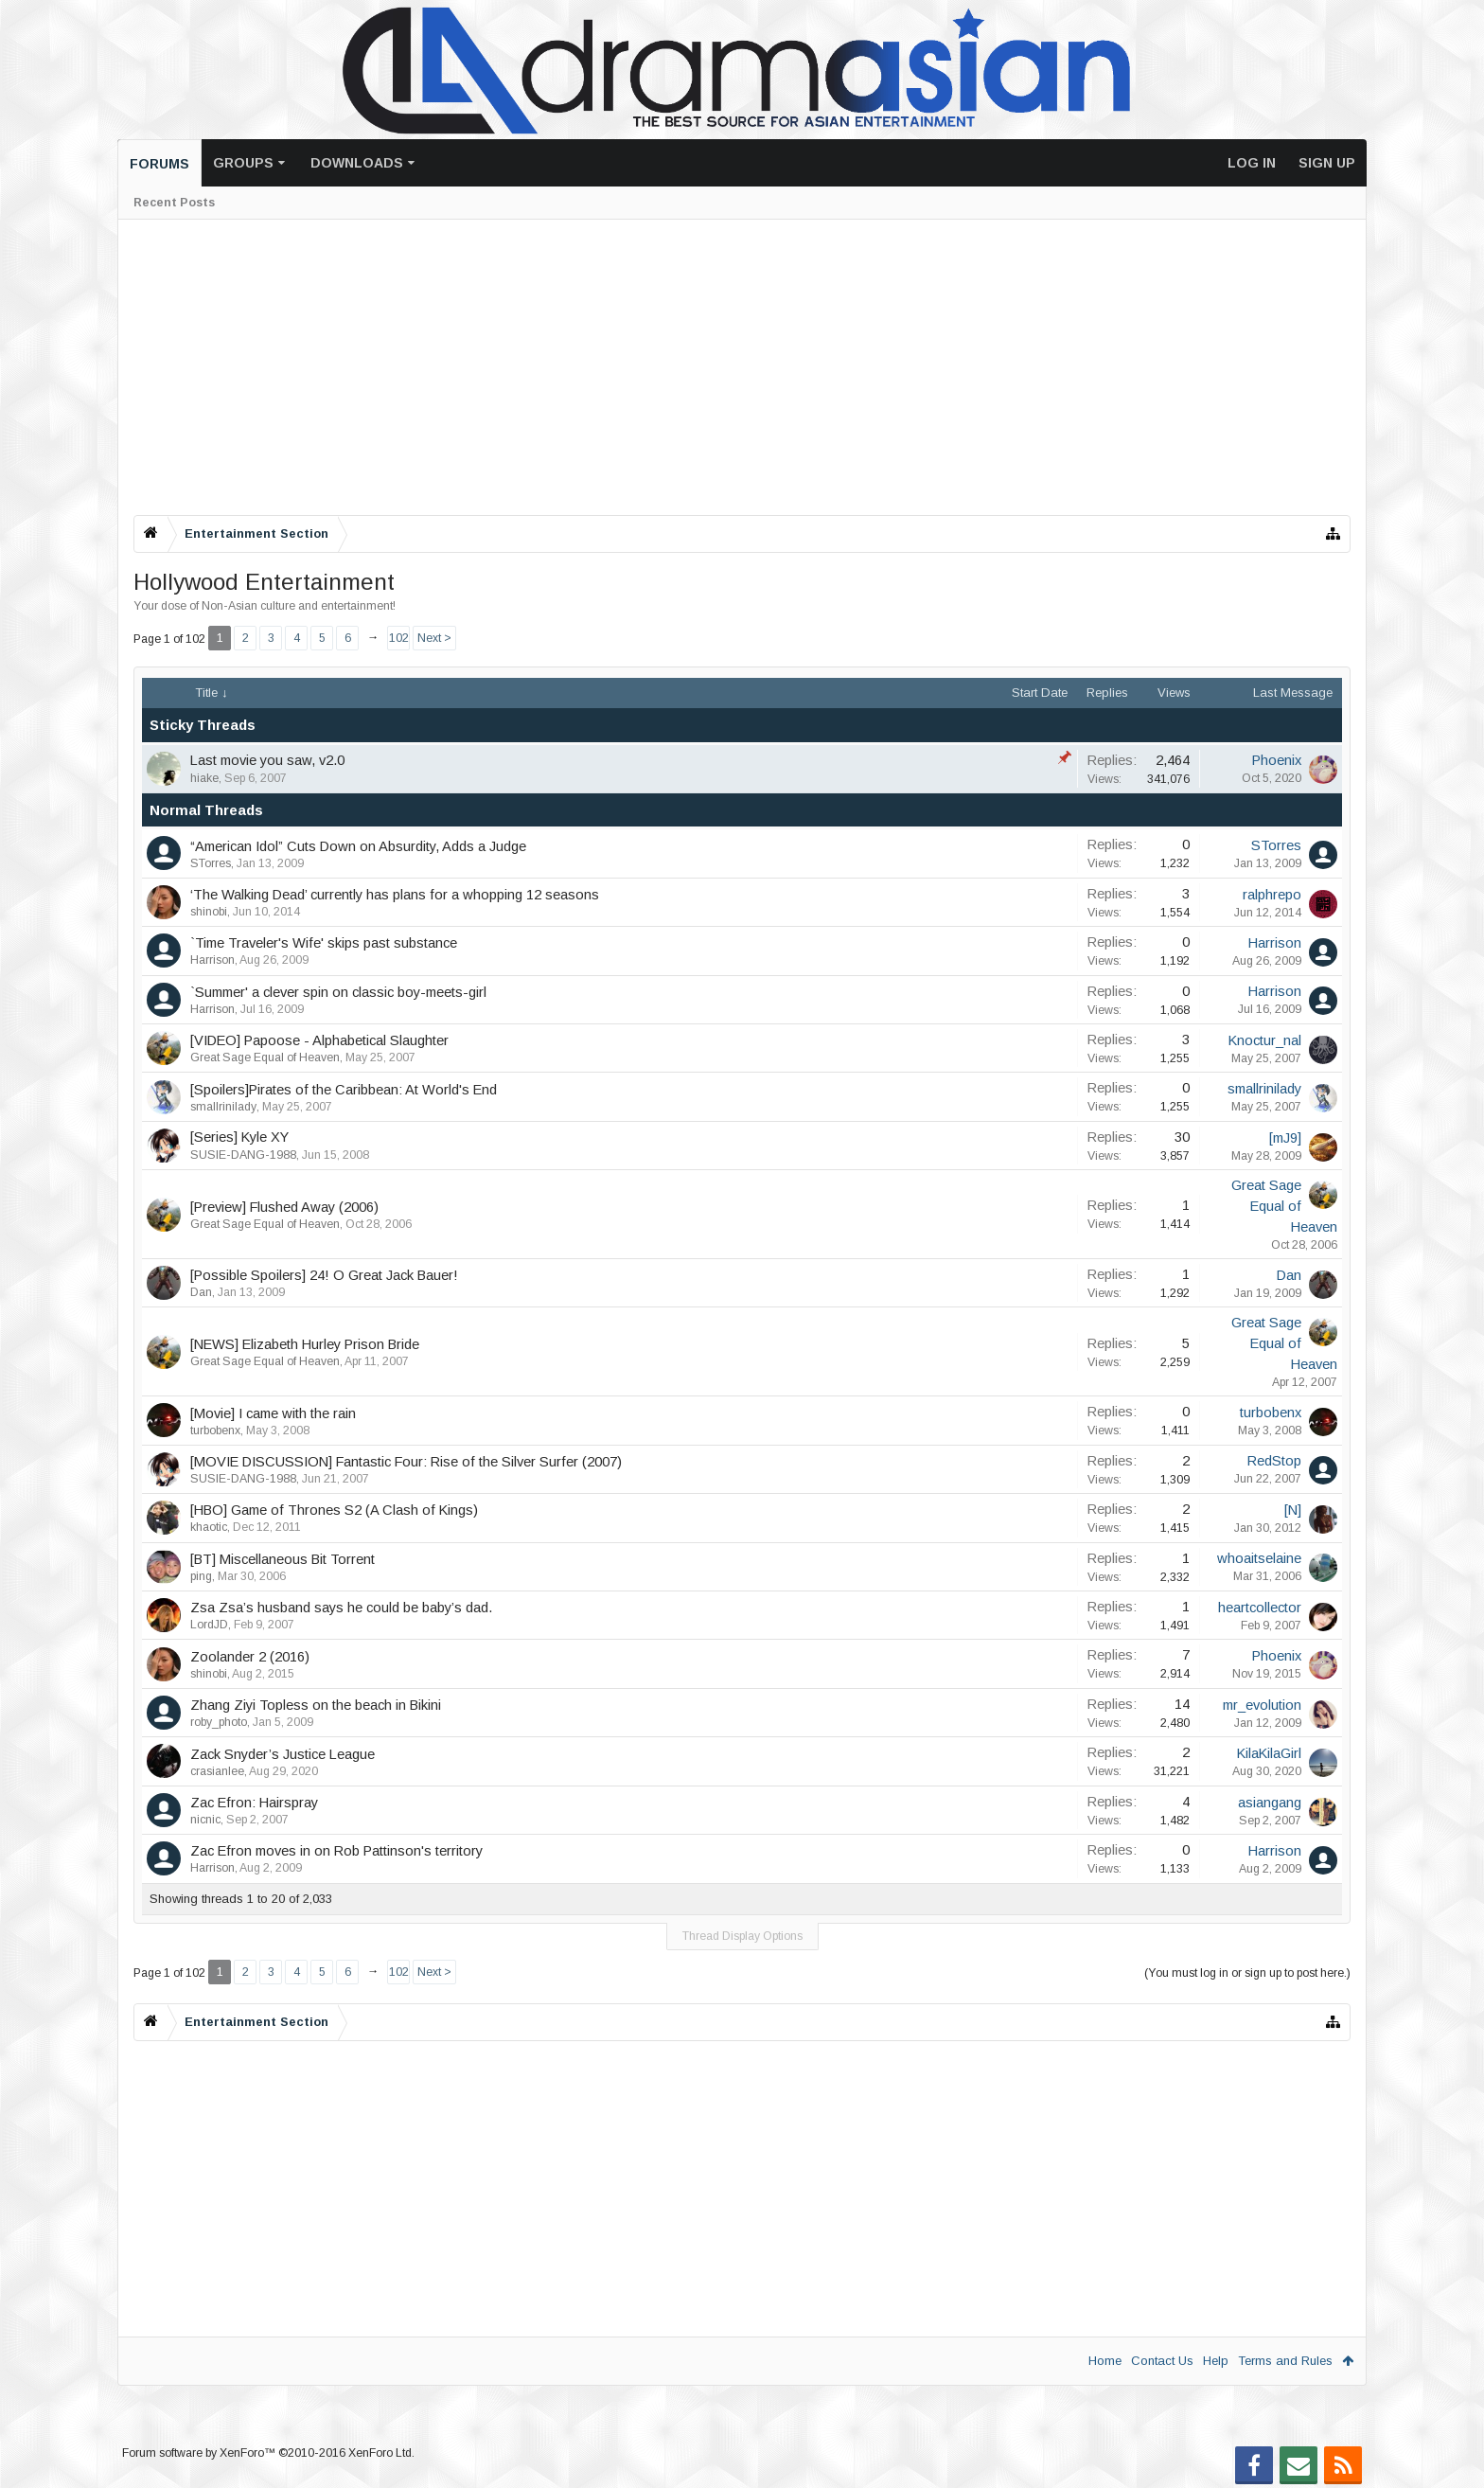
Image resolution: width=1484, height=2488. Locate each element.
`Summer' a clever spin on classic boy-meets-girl (338, 992)
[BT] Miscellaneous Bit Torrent (282, 1559)
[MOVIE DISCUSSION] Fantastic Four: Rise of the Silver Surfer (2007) (406, 1461)
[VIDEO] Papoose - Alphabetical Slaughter (319, 1040)
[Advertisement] (701, 367)
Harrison (212, 960)
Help (1215, 2361)
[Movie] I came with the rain (273, 1413)
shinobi (208, 911)
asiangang (1269, 1802)
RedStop (1274, 1460)
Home (1105, 2361)
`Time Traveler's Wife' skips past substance (323, 943)
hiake (204, 778)
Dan (201, 1292)
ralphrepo (1272, 894)
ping (201, 1576)
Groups (243, 162)
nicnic (205, 1819)
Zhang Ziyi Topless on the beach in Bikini (315, 1705)
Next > (434, 638)
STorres (210, 863)
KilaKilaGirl (1269, 1753)
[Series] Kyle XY (239, 1137)
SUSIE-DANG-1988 (243, 1155)
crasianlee (217, 1771)
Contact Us (1162, 2361)
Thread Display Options (742, 1936)
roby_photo (218, 1722)
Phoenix (1276, 760)
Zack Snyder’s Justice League (282, 1754)
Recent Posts (174, 202)
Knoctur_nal (1264, 1040)
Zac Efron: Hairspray (254, 1802)
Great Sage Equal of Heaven (265, 1057)
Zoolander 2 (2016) (249, 1656)
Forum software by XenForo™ (268, 2453)
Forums (159, 163)
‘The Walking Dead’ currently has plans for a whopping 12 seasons (394, 894)
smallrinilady (223, 1106)
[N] (1292, 1510)
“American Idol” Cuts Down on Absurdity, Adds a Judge (358, 846)
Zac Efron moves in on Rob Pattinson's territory (336, 1850)
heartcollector (1259, 1607)
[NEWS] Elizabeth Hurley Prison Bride (304, 1344)
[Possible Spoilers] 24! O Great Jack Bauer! (324, 1275)
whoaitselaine (1259, 1558)
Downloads (356, 162)
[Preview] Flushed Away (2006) (284, 1207)
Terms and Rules (1285, 2361)
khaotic (208, 1527)
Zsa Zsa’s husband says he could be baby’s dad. (341, 1607)
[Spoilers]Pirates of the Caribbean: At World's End (343, 1089)
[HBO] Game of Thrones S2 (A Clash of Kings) (334, 1510)
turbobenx (215, 1430)
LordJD (209, 1624)
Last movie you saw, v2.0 (267, 760)
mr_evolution (1262, 1705)
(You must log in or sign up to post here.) (1247, 1973)
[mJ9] (1285, 1138)
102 (399, 638)
